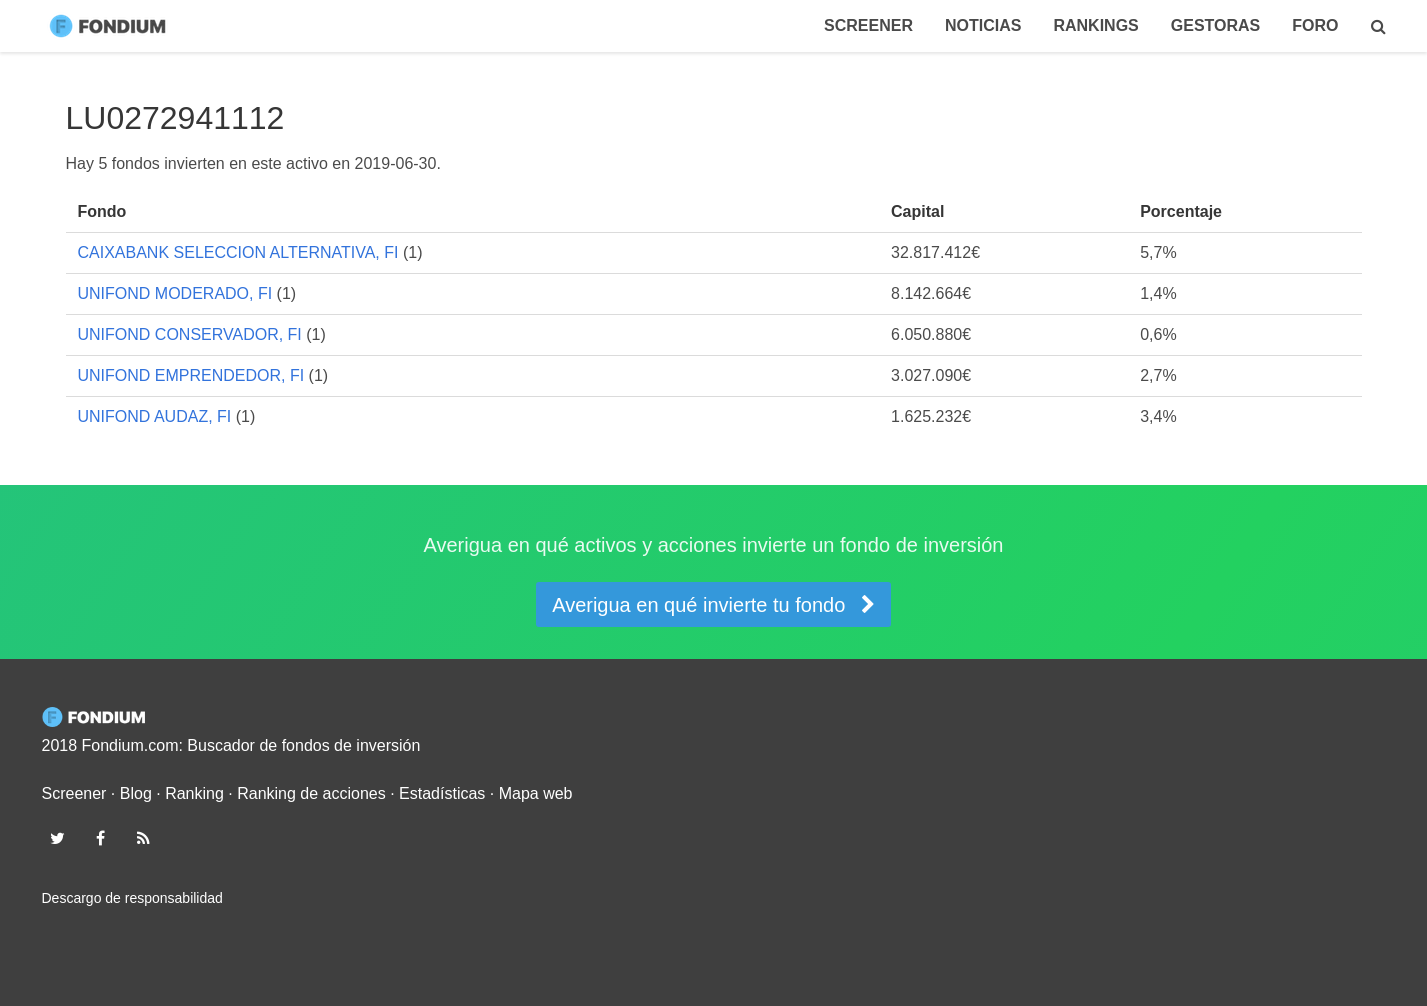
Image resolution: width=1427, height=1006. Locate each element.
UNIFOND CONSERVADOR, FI (190, 334)
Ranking (194, 793)
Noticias (983, 25)
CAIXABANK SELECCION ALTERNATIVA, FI (238, 252)
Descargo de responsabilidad (132, 898)
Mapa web (536, 793)
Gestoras (1216, 25)
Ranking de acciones (311, 793)
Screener (868, 25)
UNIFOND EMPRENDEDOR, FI (191, 375)
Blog (136, 793)
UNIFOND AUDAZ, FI (155, 416)
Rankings (1095, 25)
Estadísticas (442, 793)
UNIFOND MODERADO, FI (175, 293)
